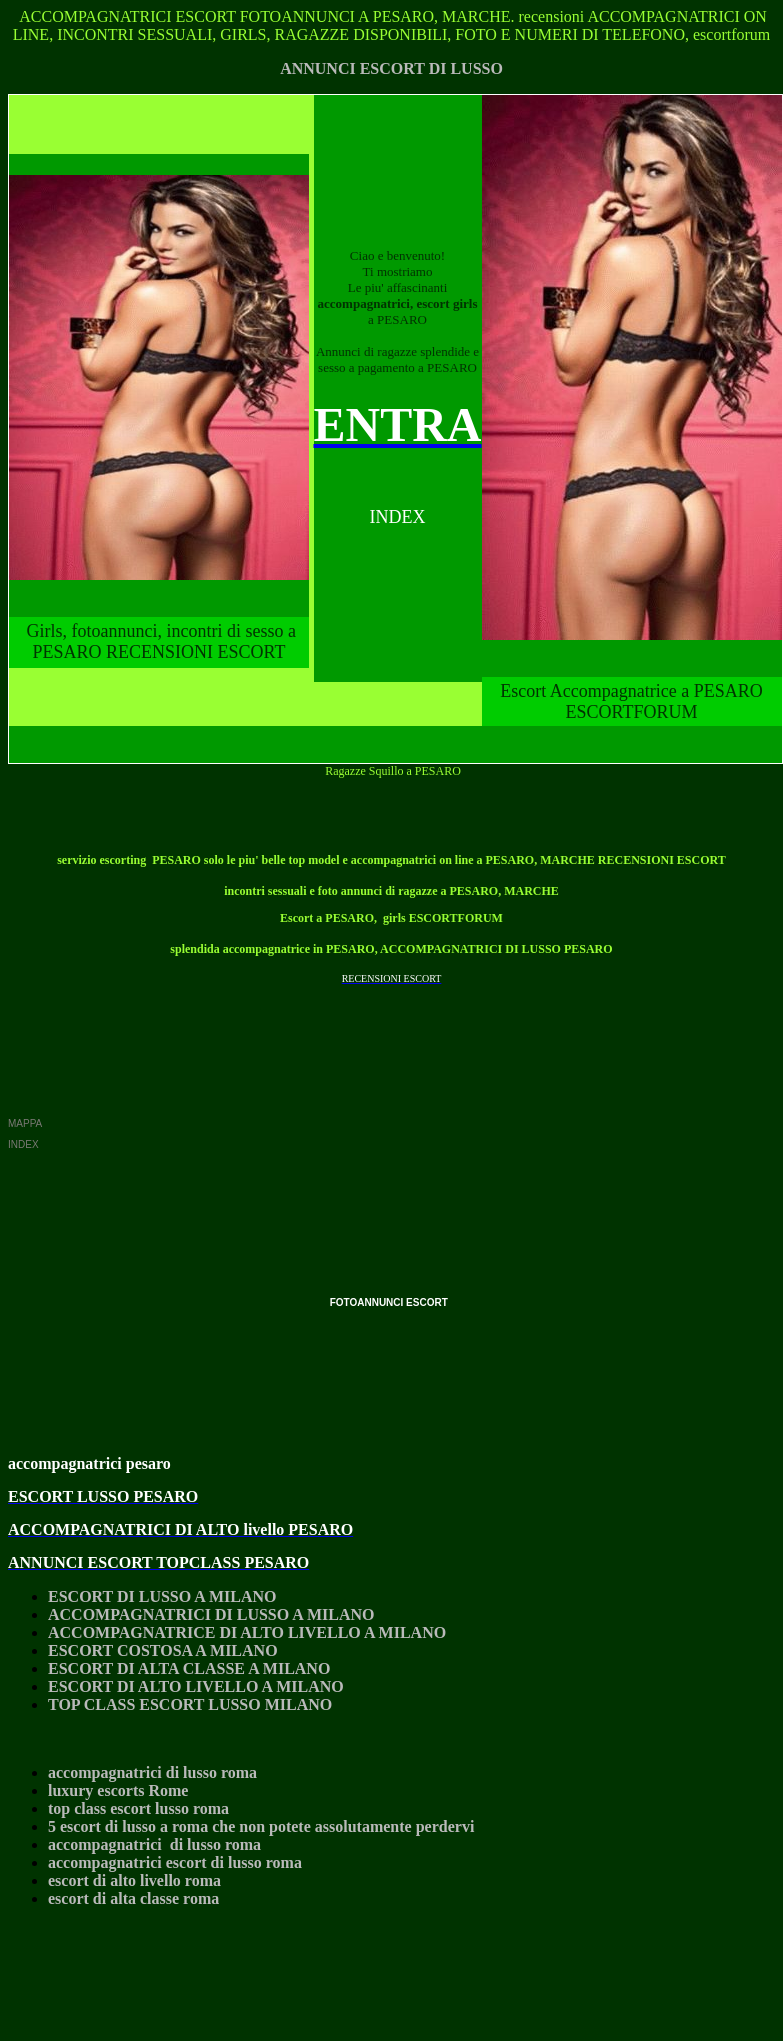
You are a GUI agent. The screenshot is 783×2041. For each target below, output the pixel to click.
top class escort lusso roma (138, 1808)
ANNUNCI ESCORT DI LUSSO (391, 68)
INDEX (23, 1144)
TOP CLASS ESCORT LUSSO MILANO (190, 1704)
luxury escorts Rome (118, 1790)
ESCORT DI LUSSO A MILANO (162, 1596)
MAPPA (25, 1123)
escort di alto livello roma (134, 1880)
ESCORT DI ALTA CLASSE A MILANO (189, 1668)
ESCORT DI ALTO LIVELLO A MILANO (196, 1686)
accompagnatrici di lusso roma (152, 1772)
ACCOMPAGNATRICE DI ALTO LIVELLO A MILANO (247, 1632)
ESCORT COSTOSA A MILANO (163, 1650)
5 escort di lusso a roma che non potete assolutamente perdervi (261, 1826)
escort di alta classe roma (133, 1898)
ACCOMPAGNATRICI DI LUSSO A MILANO (211, 1614)
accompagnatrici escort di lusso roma (175, 1862)
